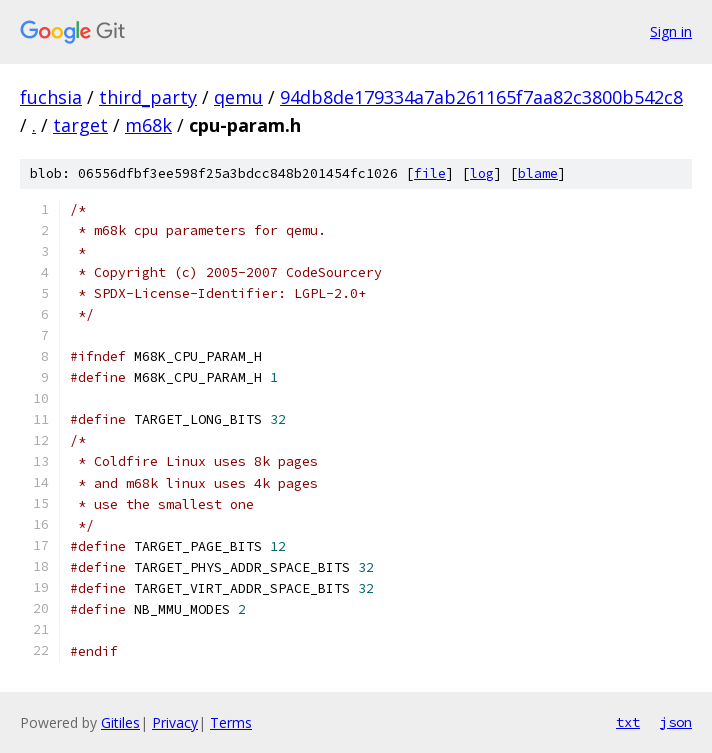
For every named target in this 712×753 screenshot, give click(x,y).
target (80, 125)
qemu (238, 97)
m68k (148, 125)
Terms (231, 722)
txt (628, 722)
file (430, 173)
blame (538, 173)
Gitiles (120, 722)
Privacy (175, 722)
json (676, 722)
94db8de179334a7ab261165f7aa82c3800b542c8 (481, 97)
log (482, 173)
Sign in (671, 31)
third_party (148, 97)
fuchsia (51, 97)
